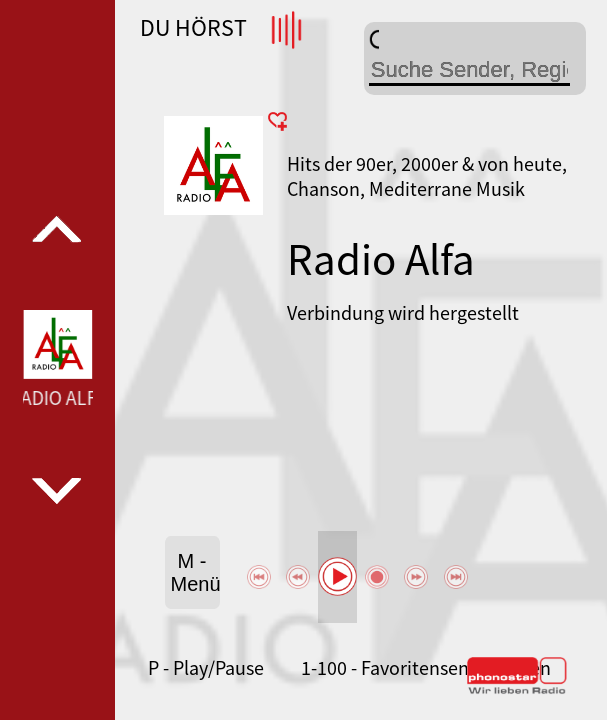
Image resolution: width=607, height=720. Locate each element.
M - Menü (195, 572)
